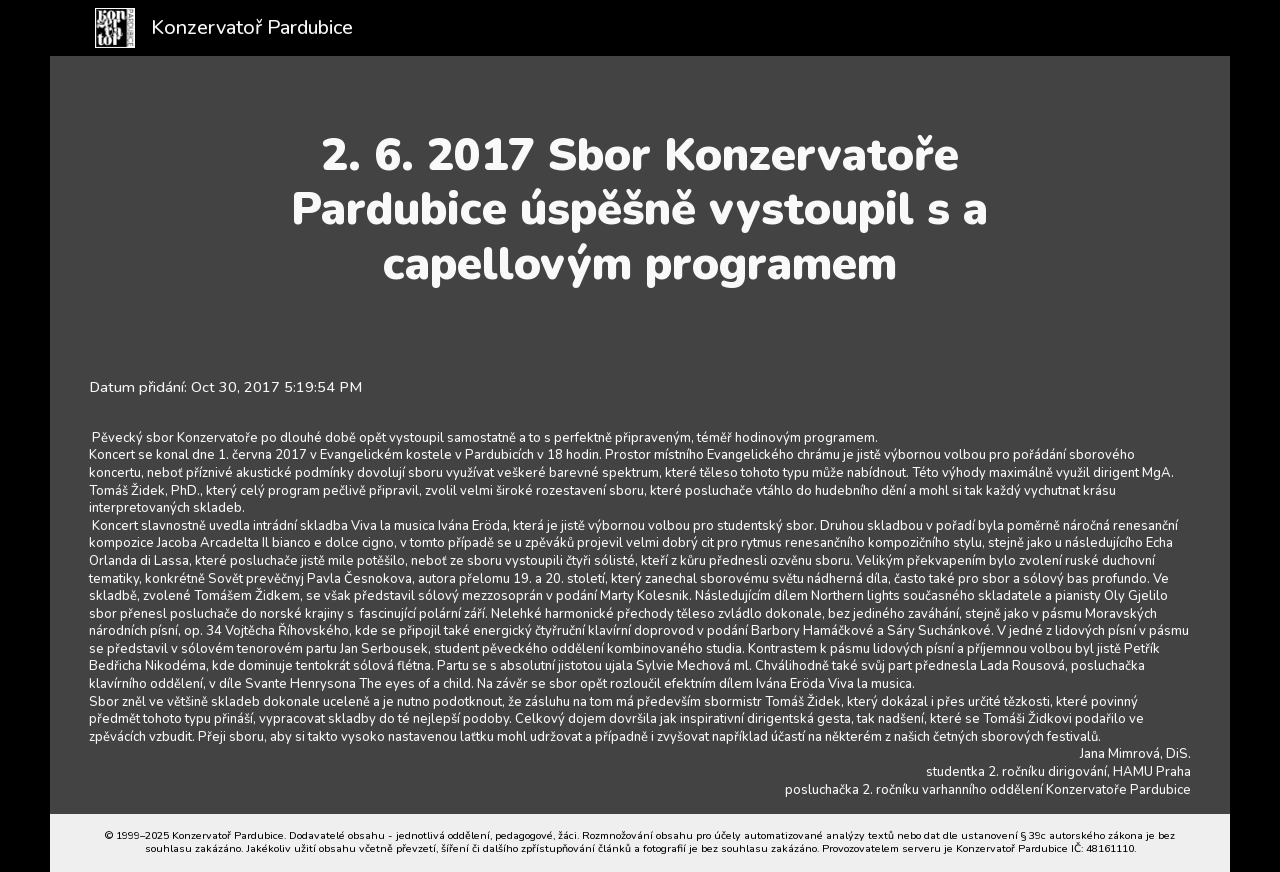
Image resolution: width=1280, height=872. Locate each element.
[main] (640, 209)
